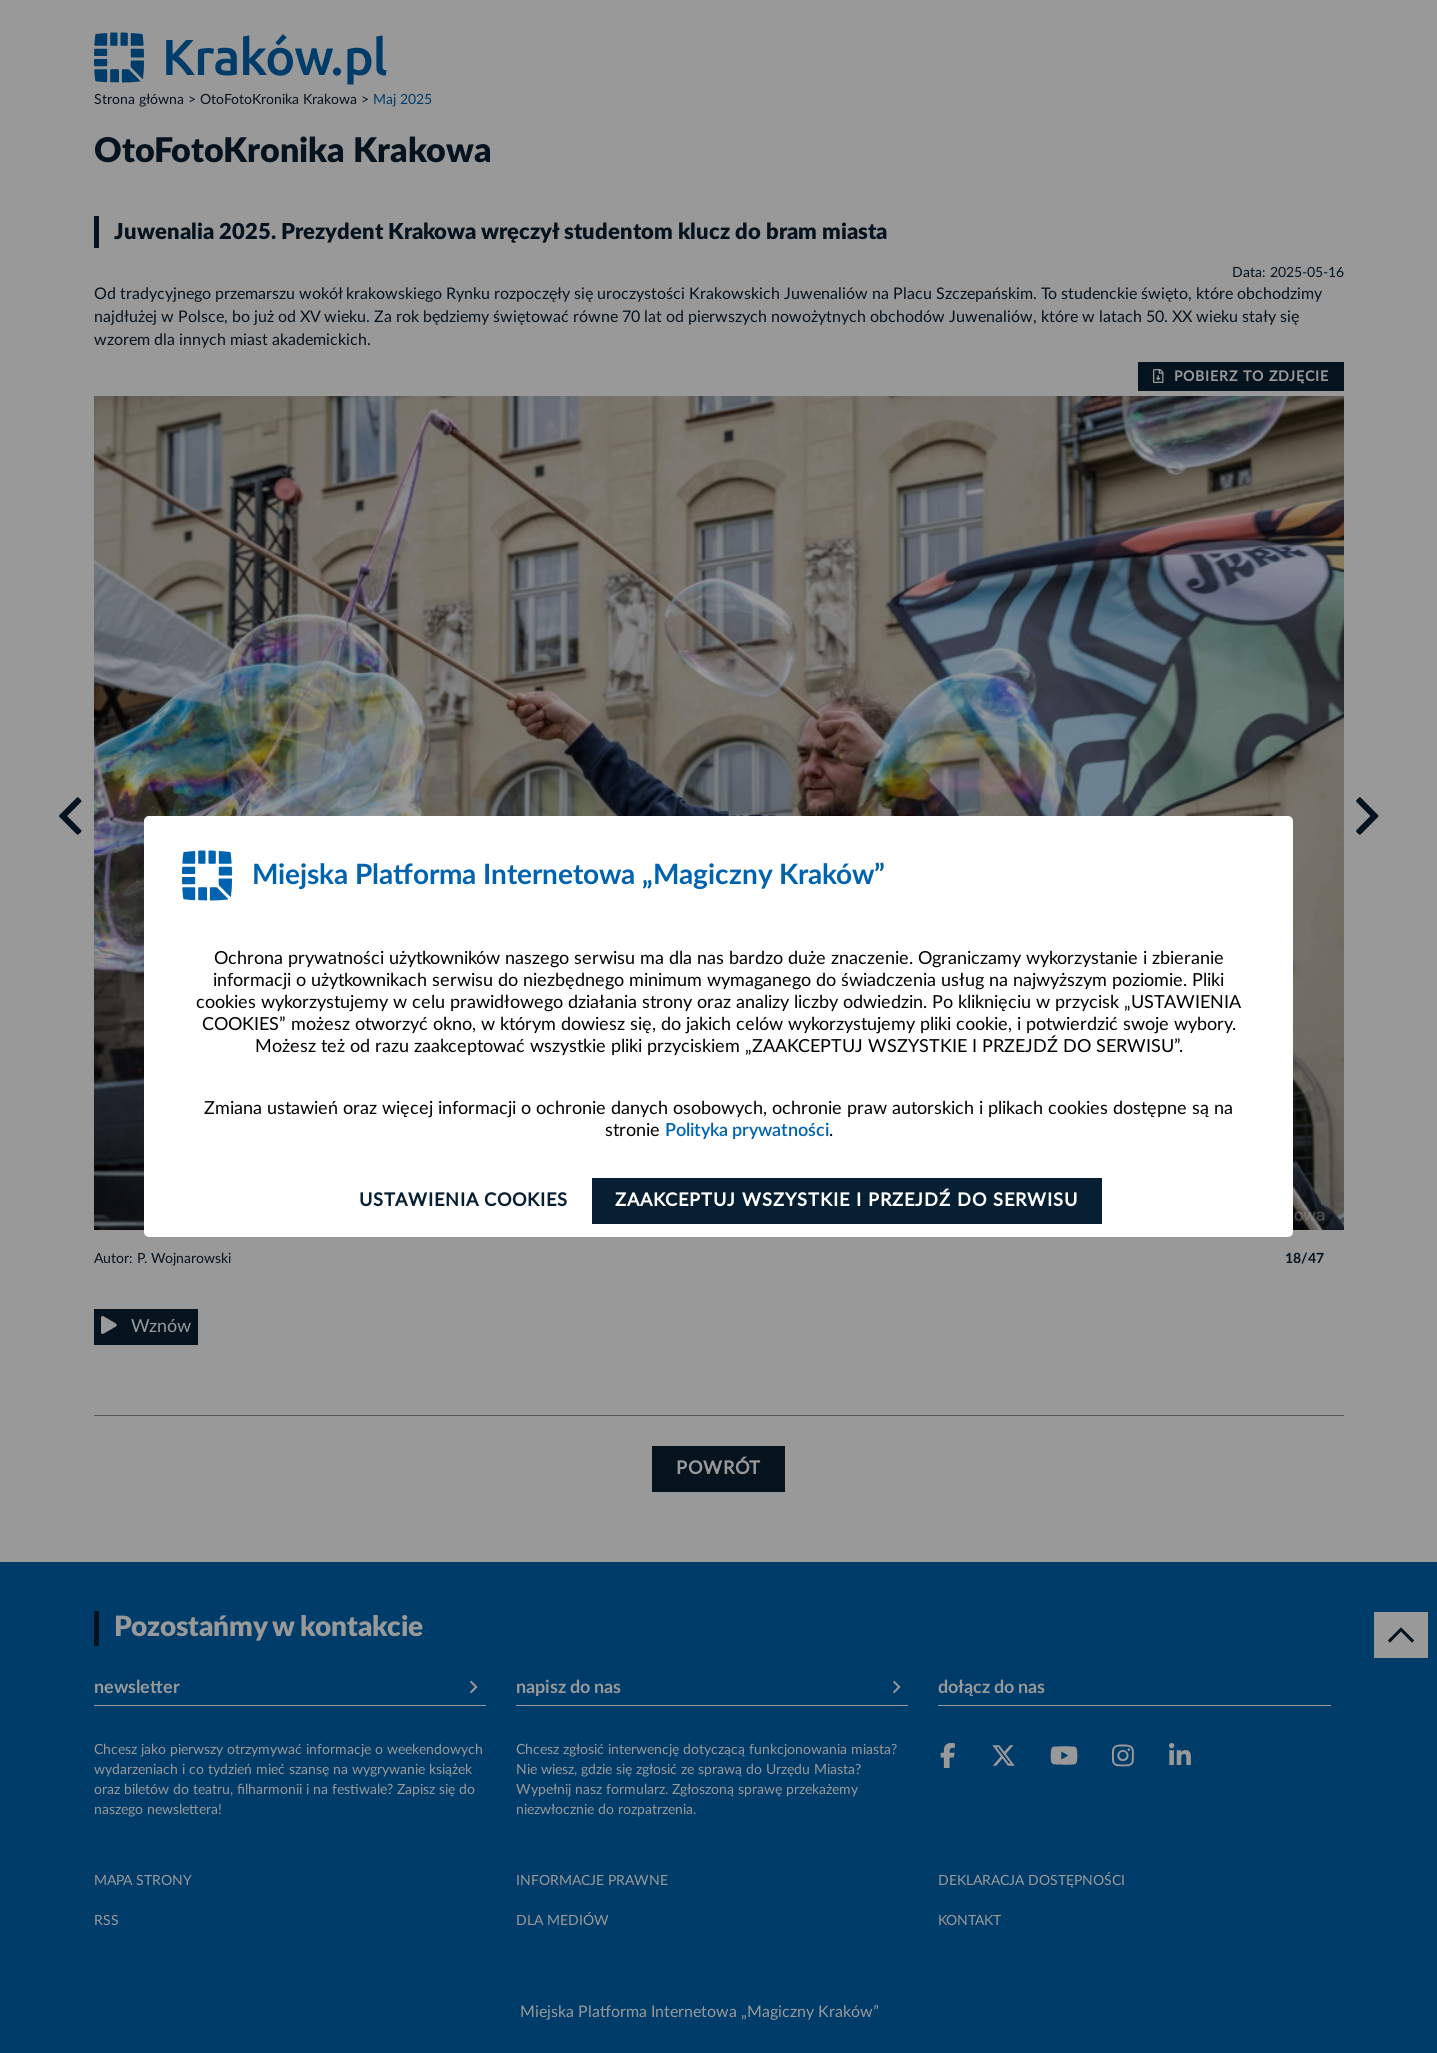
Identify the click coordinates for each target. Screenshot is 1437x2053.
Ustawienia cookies (460, 1201)
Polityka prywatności (747, 1131)
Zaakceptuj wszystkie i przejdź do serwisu (850, 1201)
